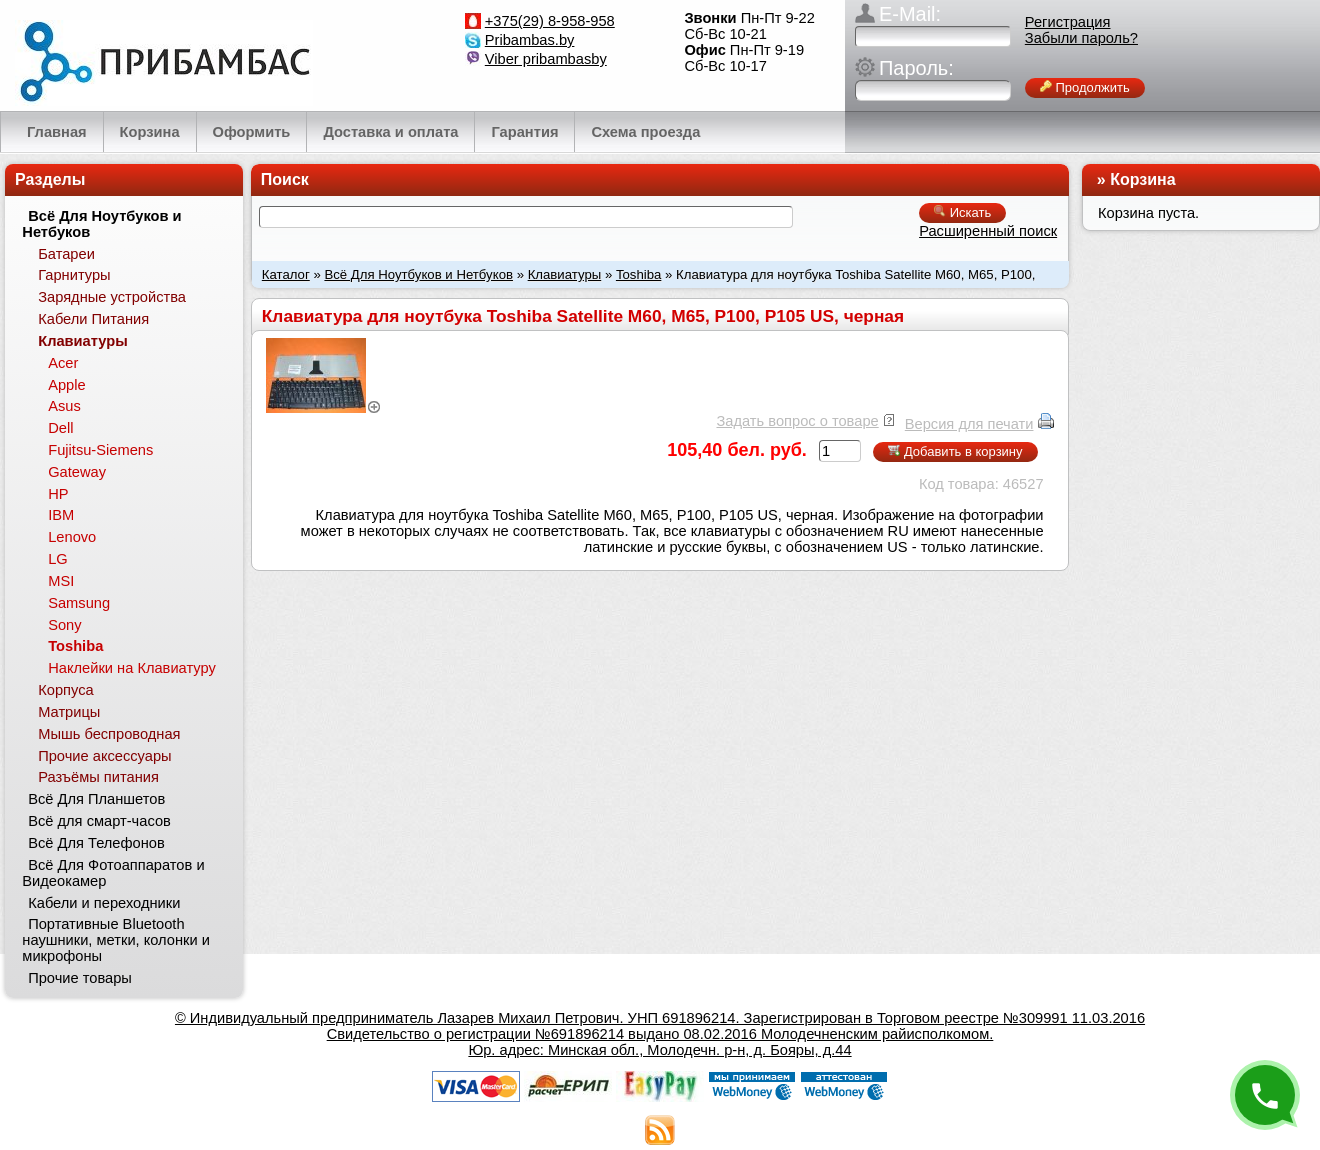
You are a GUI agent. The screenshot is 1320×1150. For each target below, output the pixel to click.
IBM (61, 515)
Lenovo (72, 537)
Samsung (79, 603)
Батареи (66, 254)
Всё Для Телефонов (96, 843)
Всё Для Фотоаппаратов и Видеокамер (113, 873)
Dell (60, 428)
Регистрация (1068, 22)
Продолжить (1085, 87)
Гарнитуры (74, 275)
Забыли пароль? (1081, 38)
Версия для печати (969, 424)
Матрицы (69, 712)
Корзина (1142, 179)
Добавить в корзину (955, 451)
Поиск (285, 179)
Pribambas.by (530, 40)
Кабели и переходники (104, 903)
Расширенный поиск (988, 231)
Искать (962, 212)
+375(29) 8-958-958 (550, 21)
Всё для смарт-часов (99, 821)
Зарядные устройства (112, 297)
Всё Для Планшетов (96, 799)
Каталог (286, 274)
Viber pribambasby (546, 59)
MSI (61, 581)
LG (58, 559)
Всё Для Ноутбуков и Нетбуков (418, 274)
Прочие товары (80, 978)
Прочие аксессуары (104, 756)
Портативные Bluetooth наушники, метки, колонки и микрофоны (116, 940)
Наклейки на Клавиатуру (132, 668)
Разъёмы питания (98, 777)
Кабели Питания (93, 319)
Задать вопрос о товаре (797, 421)
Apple (67, 385)
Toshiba (638, 274)
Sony (64, 625)
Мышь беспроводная (109, 734)
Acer (63, 363)
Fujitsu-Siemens (100, 450)
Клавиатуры (565, 274)
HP (58, 494)
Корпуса (65, 690)
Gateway (77, 472)
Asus (64, 406)
